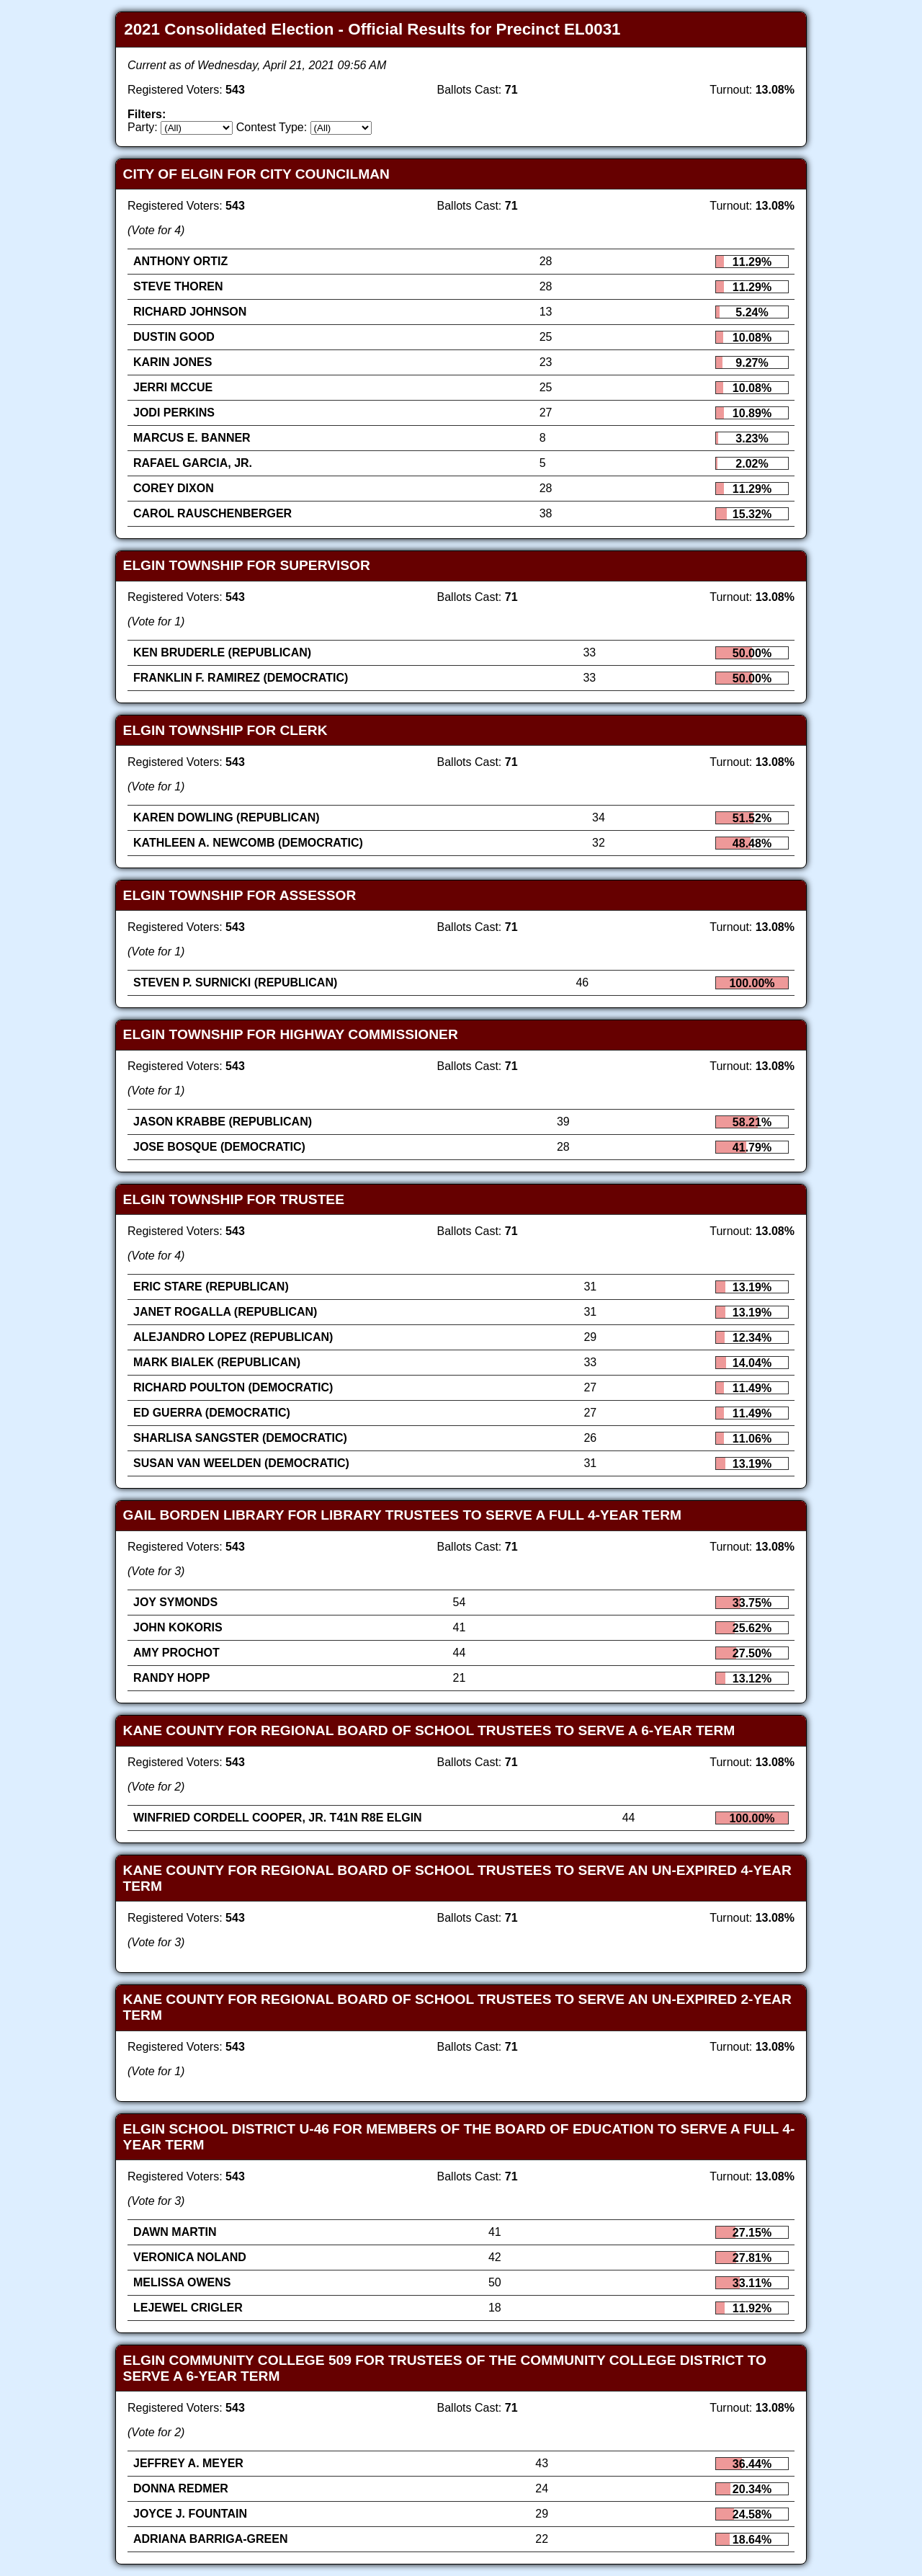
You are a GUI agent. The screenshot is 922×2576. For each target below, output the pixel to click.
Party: (142, 127)
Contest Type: (271, 127)
